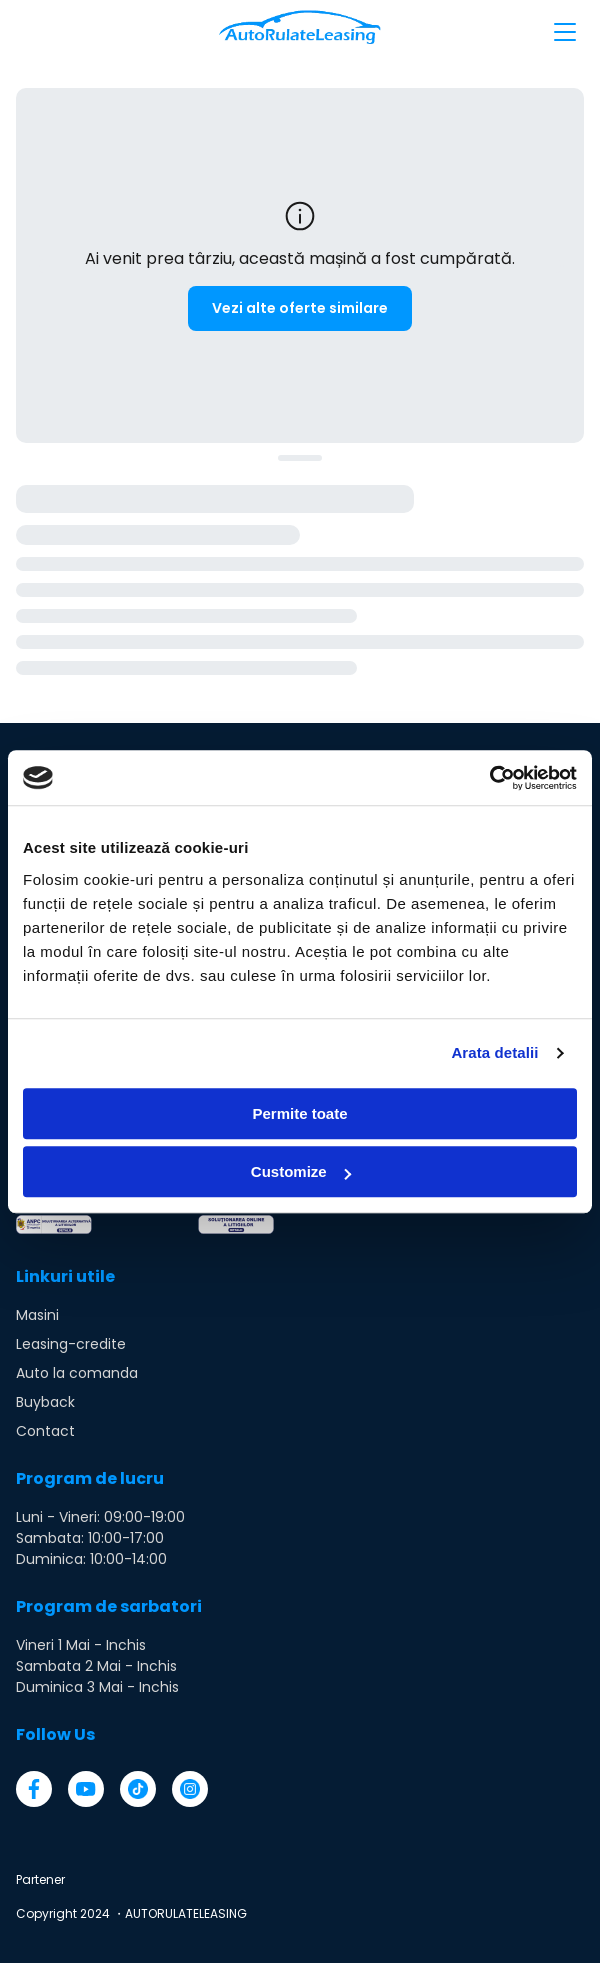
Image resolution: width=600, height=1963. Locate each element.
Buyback (45, 1402)
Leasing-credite (71, 1344)
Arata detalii (494, 1052)
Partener (40, 1879)
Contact (45, 1431)
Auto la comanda (77, 1373)
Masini (37, 1315)
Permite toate (299, 1113)
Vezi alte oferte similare (300, 308)
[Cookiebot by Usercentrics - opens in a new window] (489, 778)
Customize (301, 1171)
